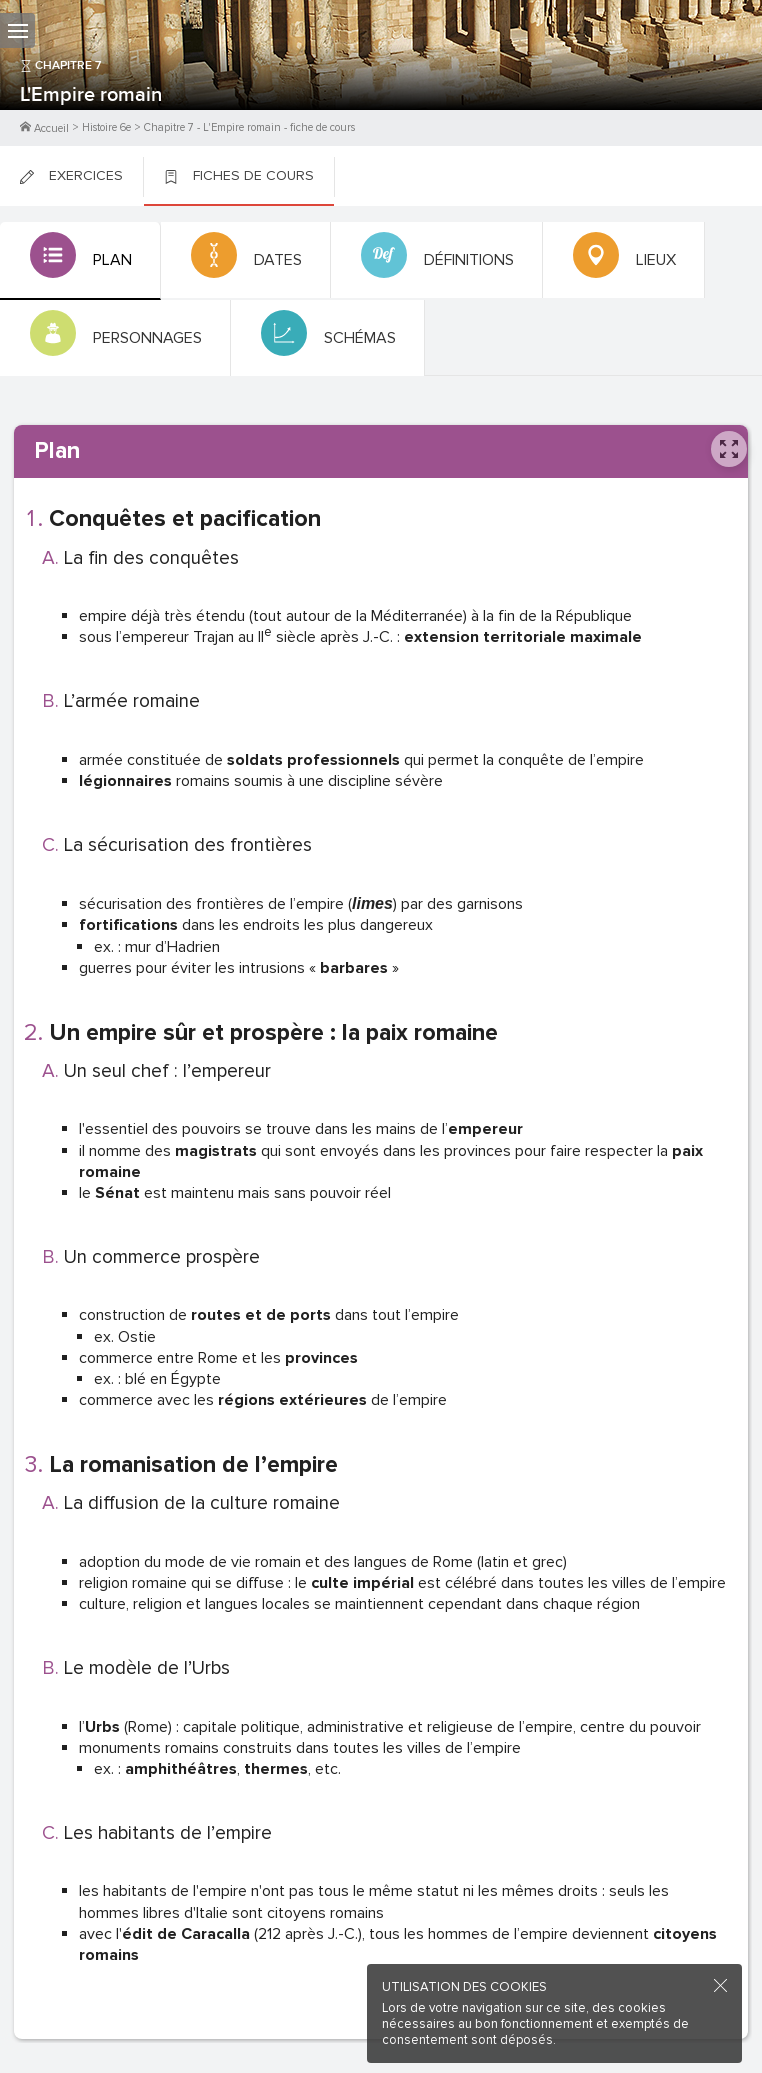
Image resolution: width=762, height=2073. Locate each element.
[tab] (80, 261)
